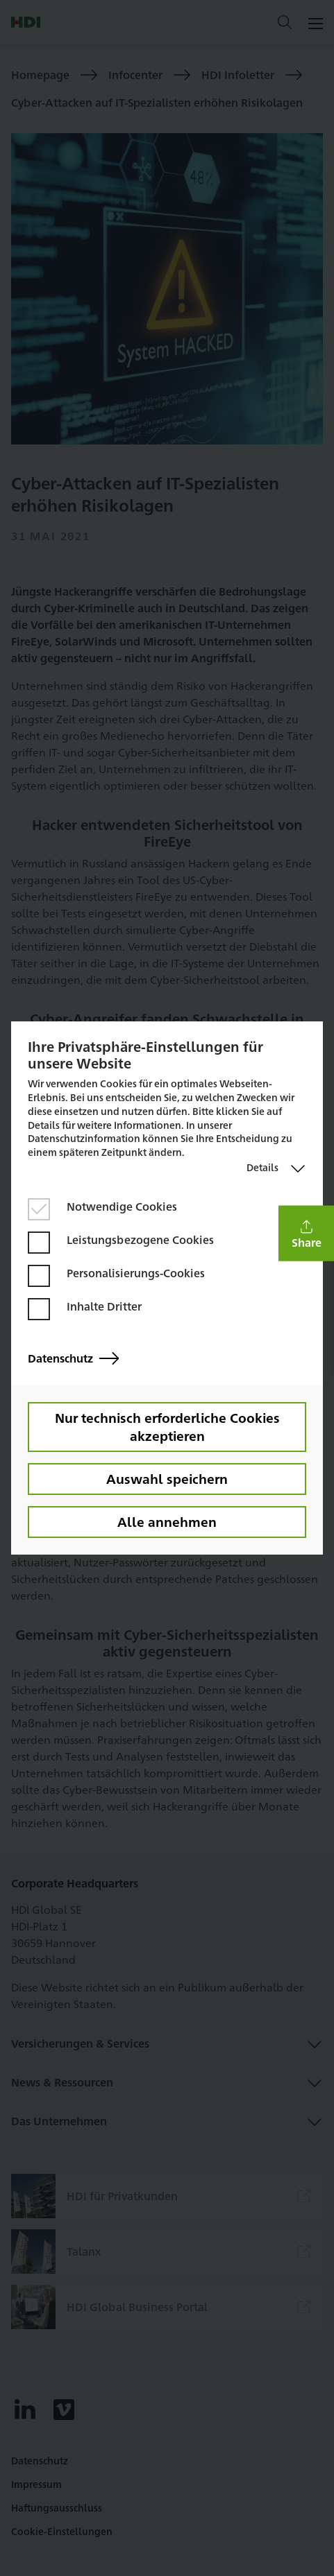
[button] (306, 1233)
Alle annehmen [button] (167, 1521)
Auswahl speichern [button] (167, 1478)
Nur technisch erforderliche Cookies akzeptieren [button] (167, 1426)
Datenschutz (73, 1359)
